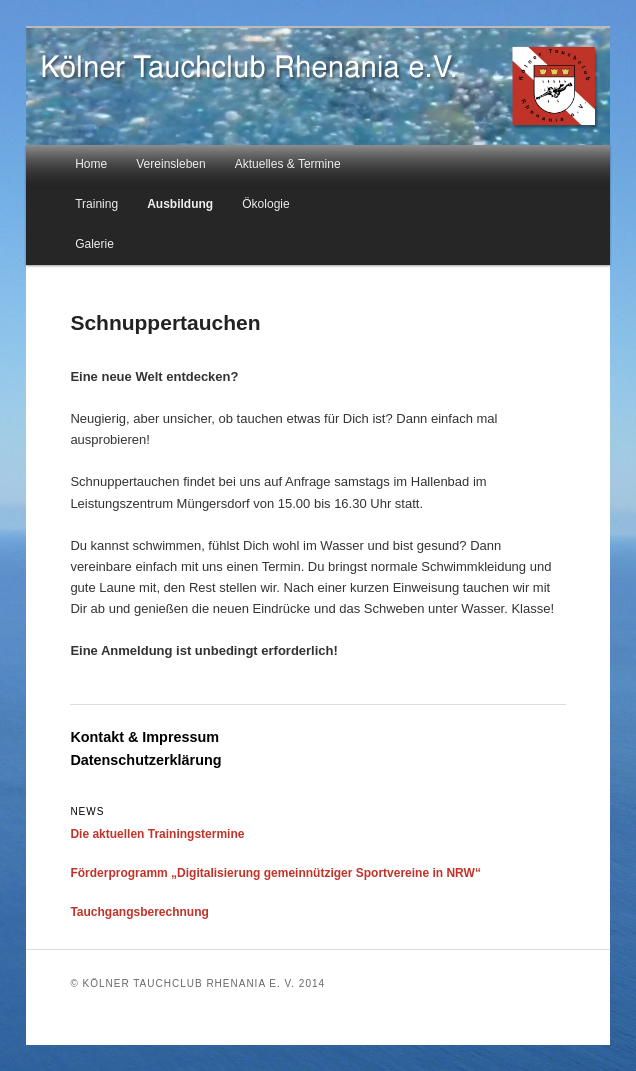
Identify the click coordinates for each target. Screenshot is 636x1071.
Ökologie (265, 204)
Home (91, 164)
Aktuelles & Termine (288, 164)
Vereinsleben (170, 164)
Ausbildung (180, 204)
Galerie (94, 244)
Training (96, 204)
